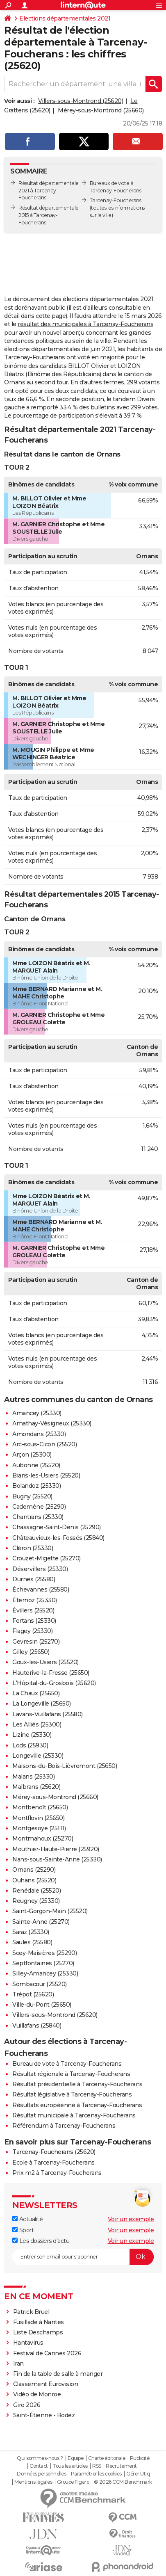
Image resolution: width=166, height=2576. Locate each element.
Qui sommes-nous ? (40, 2458)
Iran (18, 2363)
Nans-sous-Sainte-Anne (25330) (57, 1859)
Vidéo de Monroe (37, 2394)
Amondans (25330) (39, 1434)
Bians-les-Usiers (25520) (46, 1475)
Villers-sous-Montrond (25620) (80, 101)
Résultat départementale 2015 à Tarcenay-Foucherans (48, 215)
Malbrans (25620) (36, 1786)
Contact (39, 2466)
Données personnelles (41, 2474)
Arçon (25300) (32, 1454)
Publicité (140, 2458)
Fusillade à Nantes (38, 2322)
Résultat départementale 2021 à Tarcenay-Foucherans (48, 190)
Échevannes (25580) (40, 1589)
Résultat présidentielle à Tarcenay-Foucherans (77, 2084)
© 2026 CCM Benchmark (123, 2482)
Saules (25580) (32, 1942)
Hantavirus (28, 2342)
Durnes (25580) (33, 1579)
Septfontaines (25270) (43, 1963)
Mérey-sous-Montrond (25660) (101, 110)
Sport (23, 2230)
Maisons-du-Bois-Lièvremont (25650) (64, 1766)
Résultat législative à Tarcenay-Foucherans (72, 2094)
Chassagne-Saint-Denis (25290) (56, 1527)
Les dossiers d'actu (40, 2241)
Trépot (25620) (33, 1994)
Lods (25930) (30, 1745)
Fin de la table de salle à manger (58, 2373)
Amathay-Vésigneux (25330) (51, 1423)
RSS (96, 2466)
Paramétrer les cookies (96, 2474)
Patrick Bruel (31, 2312)
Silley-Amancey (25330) (45, 1973)
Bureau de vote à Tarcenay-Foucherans (66, 2063)
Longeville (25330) (37, 1755)
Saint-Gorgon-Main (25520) (50, 1911)
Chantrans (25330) (38, 1517)
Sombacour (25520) (39, 1984)
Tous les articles (70, 2466)
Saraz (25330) (30, 1932)
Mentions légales (33, 2482)
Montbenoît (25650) (40, 1807)
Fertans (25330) (34, 1620)
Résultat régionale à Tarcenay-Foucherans (71, 2074)
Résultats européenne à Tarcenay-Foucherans (77, 2105)
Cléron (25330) (32, 1548)
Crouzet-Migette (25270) (46, 1558)
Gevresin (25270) (35, 1641)
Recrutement (121, 2466)
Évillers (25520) (33, 1610)
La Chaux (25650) (35, 1693)
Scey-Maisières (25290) (44, 1953)
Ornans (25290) (33, 1869)
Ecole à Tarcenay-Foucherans (53, 2162)
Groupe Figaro (73, 2482)
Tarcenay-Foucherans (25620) (54, 2152)
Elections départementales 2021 (64, 18)
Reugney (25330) (36, 1901)
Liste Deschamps (38, 2332)
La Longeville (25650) (41, 1703)
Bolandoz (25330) (36, 1485)
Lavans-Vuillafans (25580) (47, 1714)
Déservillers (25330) (40, 1569)
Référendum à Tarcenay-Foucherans (63, 2125)
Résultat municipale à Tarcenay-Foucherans (74, 2115)
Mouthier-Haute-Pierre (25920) (55, 1849)
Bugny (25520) (32, 1496)
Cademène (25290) (39, 1506)
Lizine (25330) (31, 1734)
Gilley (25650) (30, 1652)
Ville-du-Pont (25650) (41, 2004)
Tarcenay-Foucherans (115, 200)
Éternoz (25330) (34, 1600)
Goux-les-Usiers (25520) (45, 1662)
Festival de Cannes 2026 (47, 2353)
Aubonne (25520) (36, 1465)
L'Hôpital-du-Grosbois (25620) (54, 1683)
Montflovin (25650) (38, 1818)
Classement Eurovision (45, 2384)
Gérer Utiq (138, 2474)
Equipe (75, 2458)
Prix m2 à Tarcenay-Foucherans (57, 2172)
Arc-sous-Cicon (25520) (44, 1444)
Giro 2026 (27, 2405)
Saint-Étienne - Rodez (44, 2415)
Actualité (27, 2219)
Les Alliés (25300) (36, 1724)
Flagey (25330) (32, 1631)
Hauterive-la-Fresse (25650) (50, 1672)
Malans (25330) (33, 1776)
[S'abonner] (83, 2257)
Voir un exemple (131, 2219)
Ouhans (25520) (34, 1880)
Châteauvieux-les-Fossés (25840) (58, 1537)
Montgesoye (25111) (39, 1828)
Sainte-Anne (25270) (41, 1921)
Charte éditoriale (106, 2458)
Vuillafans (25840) (36, 2025)
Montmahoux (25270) (42, 1838)
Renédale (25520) (36, 1890)
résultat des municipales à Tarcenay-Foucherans (85, 324)
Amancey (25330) (36, 1413)
